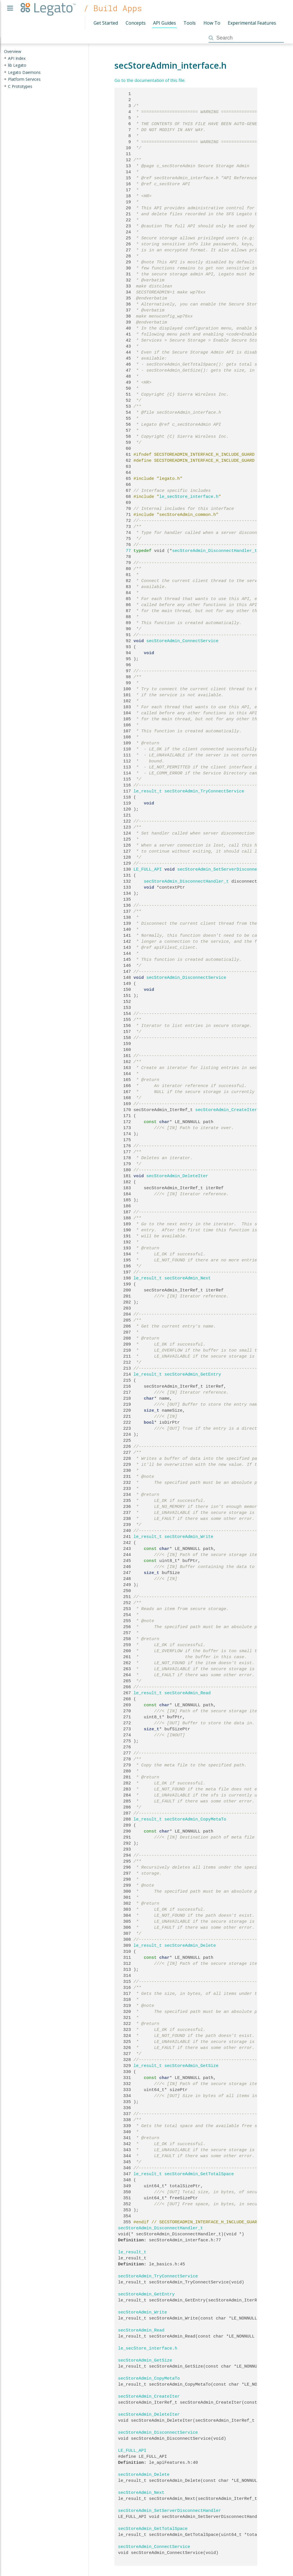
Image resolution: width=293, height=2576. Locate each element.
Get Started (106, 23)
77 (124, 551)
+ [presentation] (5, 58)
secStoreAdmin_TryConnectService (204, 791)
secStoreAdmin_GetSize (192, 2066)
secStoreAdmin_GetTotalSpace (199, 2174)
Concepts (136, 23)
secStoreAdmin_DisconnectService (186, 978)
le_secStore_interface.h (189, 497)
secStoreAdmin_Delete (190, 1945)
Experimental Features (252, 23)
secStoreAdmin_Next (188, 1278)
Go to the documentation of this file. (149, 80)
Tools (189, 23)
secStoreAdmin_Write (189, 1537)
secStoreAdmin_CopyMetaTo (195, 1819)
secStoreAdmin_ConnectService (182, 641)
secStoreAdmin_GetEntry (193, 1374)
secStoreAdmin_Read (188, 1693)
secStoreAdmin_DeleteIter (177, 1176)
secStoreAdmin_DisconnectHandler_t (214, 551)
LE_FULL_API (148, 869)
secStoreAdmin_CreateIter (226, 1110)
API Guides (164, 23)
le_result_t (148, 791)
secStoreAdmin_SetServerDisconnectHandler (228, 869)
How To (211, 23)
